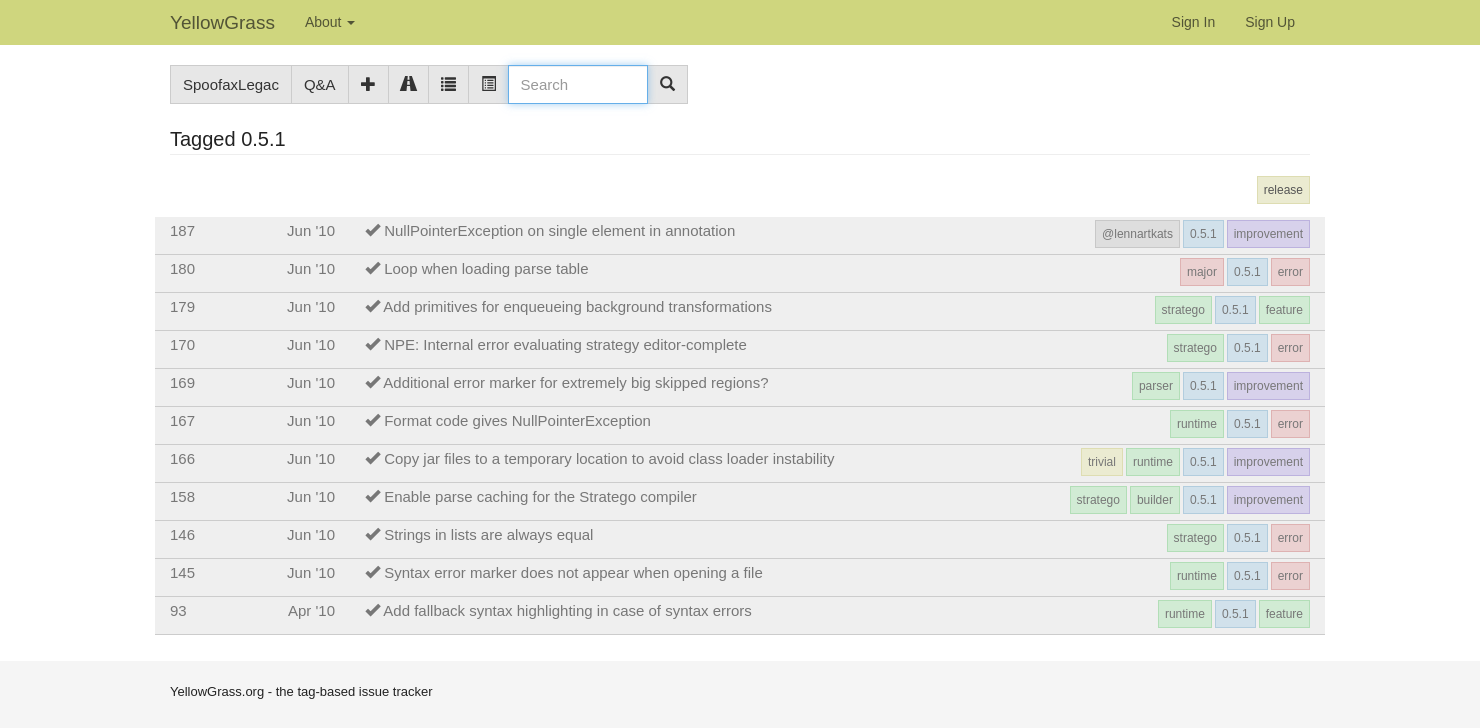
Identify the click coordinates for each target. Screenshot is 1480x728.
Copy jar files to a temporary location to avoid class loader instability (609, 458)
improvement (1268, 234)
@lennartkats (1137, 234)
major (1202, 272)
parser (1156, 386)
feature (1284, 310)
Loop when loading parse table (486, 268)
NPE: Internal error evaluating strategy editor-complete (565, 344)
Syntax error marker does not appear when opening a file (573, 572)
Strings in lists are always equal (488, 534)
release (1283, 190)
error (1290, 272)
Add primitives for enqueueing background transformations (577, 306)
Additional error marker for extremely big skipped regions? (575, 382)
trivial (1102, 462)
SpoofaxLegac (231, 84)
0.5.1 (1203, 234)
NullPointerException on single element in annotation (559, 230)
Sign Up (1270, 22)
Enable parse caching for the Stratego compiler (540, 496)
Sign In (1194, 22)
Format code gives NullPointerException (517, 420)
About (330, 22)
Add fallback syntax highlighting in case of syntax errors (567, 610)
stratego (1183, 310)
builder (1155, 500)
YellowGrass (222, 22)
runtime (1197, 424)
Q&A (320, 84)
